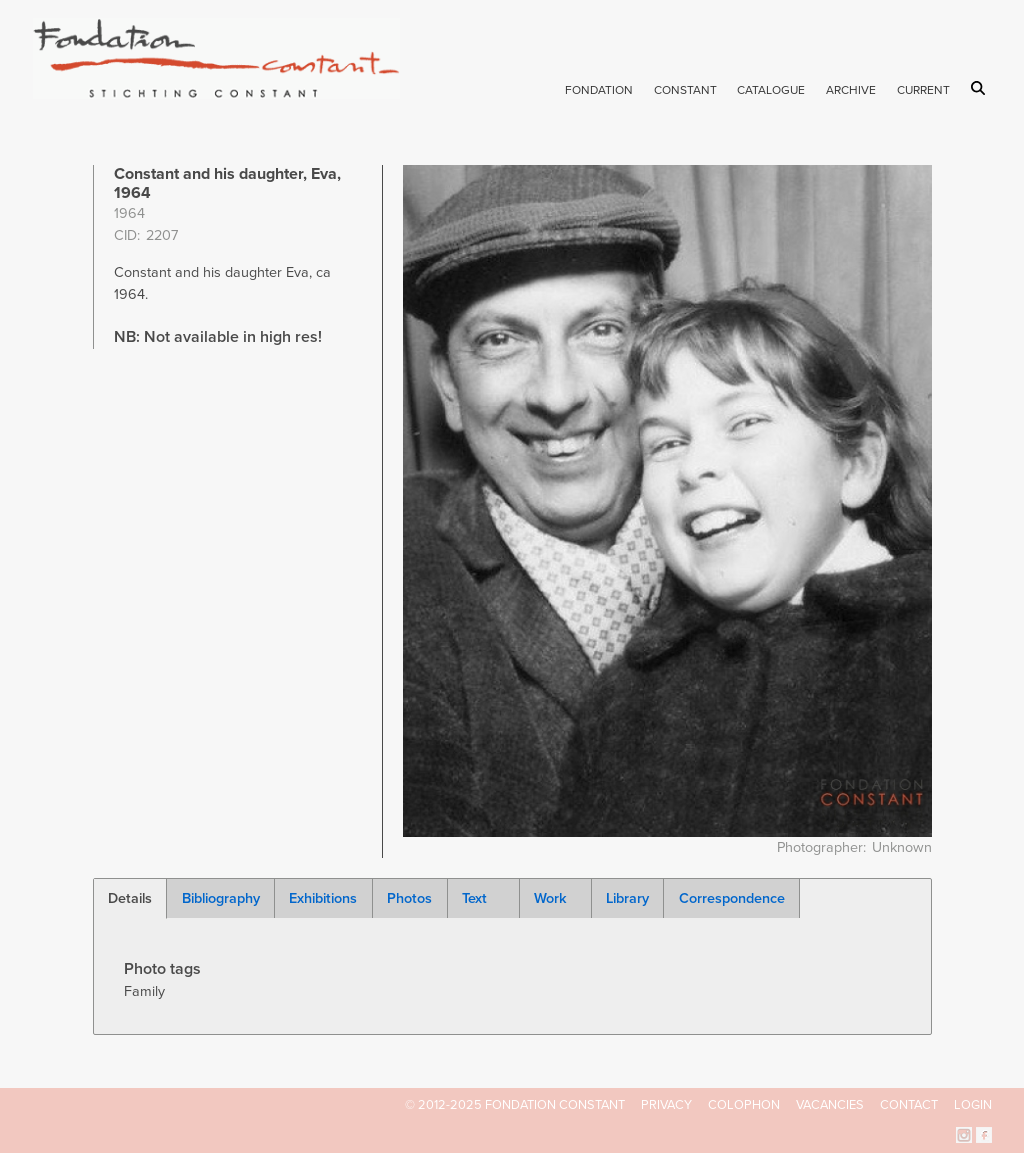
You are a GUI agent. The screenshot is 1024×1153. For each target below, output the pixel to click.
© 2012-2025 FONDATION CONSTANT (515, 1105)
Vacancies (830, 1105)
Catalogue (771, 90)
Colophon (744, 1105)
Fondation (599, 90)
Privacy (666, 1105)
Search (981, 88)
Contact (909, 1105)
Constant (685, 90)
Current (923, 90)
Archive (851, 90)
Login (973, 1105)
